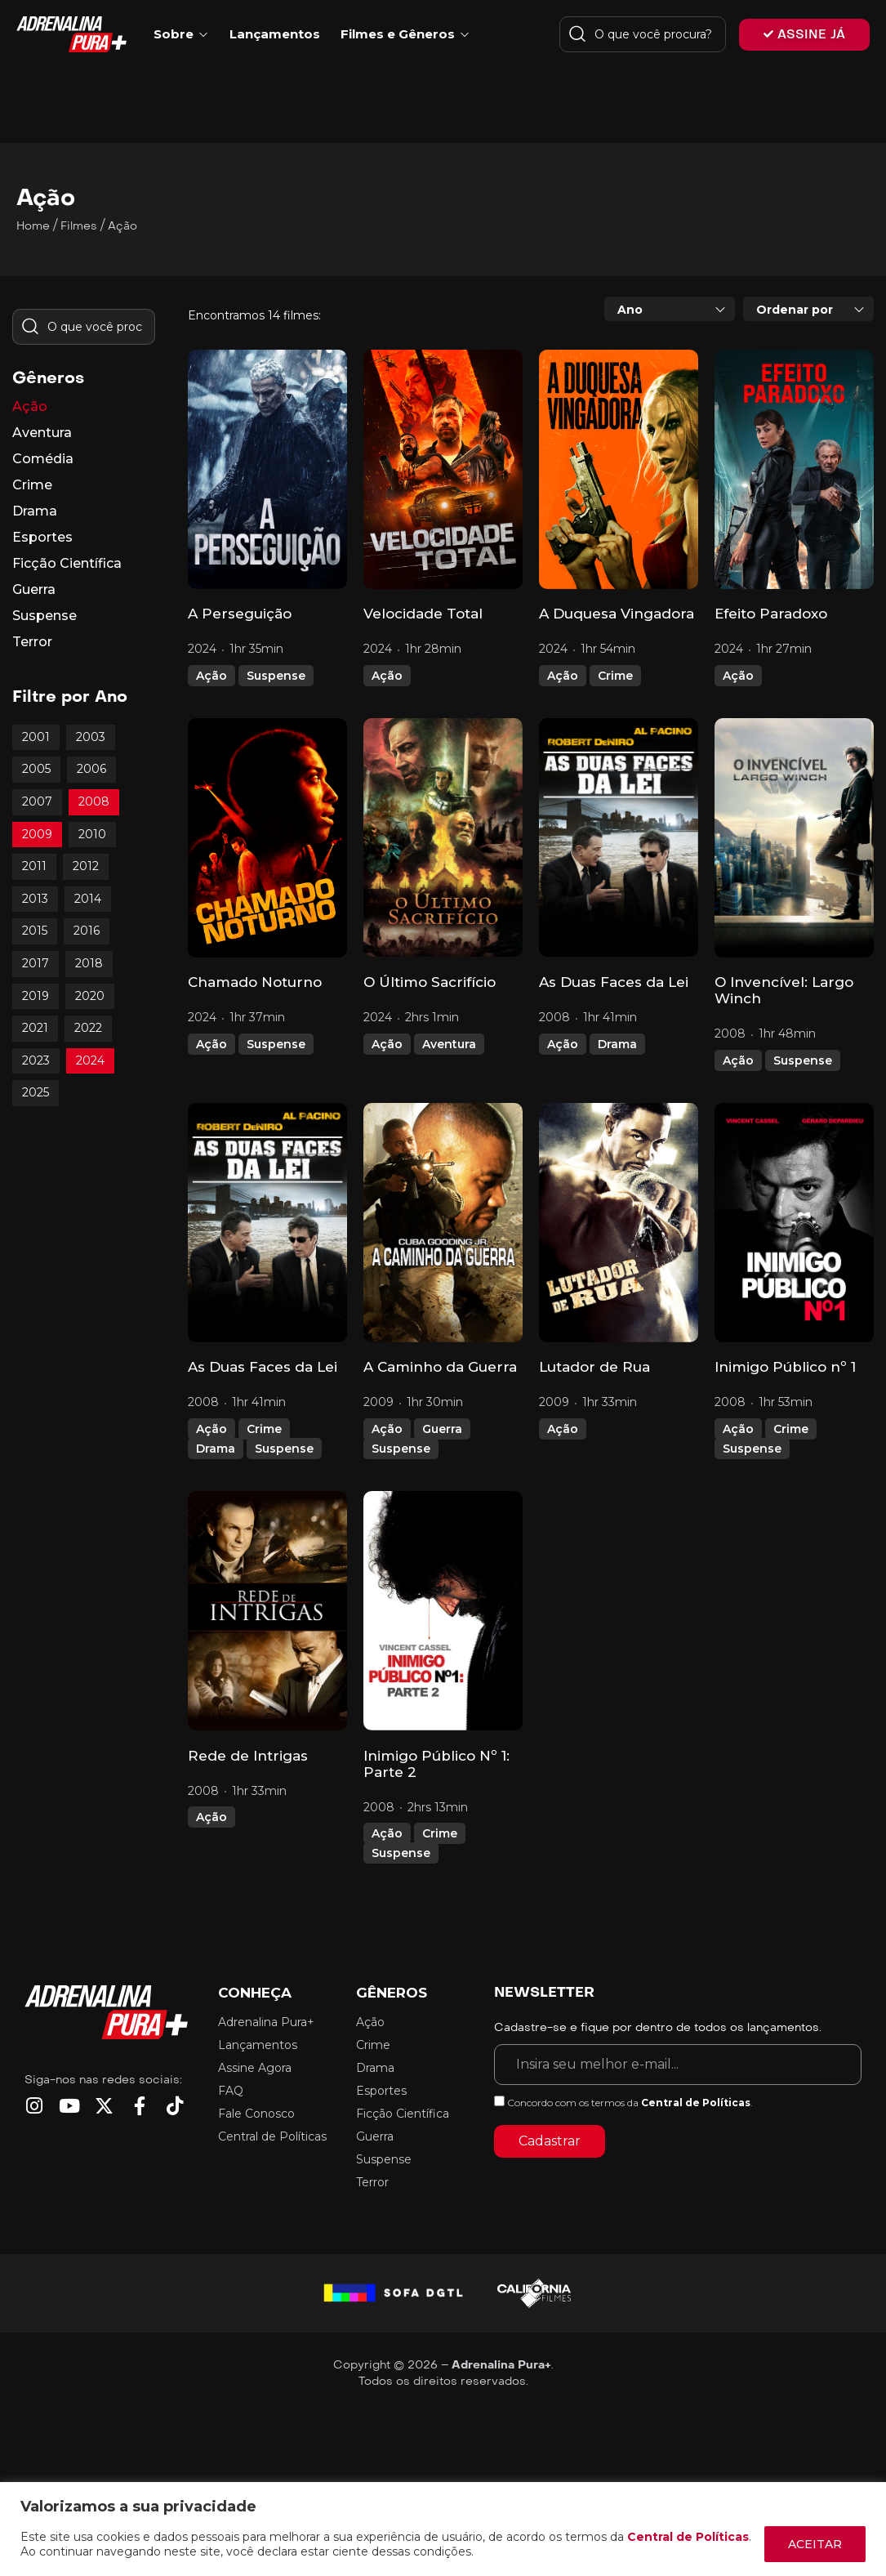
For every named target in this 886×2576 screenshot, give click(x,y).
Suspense (276, 675)
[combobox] (669, 309)
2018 (89, 963)
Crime (615, 675)
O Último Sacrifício (429, 982)
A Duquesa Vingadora (616, 613)
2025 (35, 1092)
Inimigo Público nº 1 (785, 1367)
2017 (35, 963)
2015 (34, 930)
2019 (35, 996)
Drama (617, 1044)
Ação (211, 675)
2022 (88, 1027)
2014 (87, 898)
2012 (86, 866)
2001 (36, 737)
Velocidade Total (423, 613)
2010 (92, 834)
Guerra (442, 1429)
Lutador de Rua (594, 1367)
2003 (90, 737)
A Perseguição (240, 613)
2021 (35, 1027)
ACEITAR (815, 2544)
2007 (37, 801)
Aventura (449, 1044)
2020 (90, 996)
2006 (91, 768)
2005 (36, 768)
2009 (37, 834)
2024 (90, 1060)
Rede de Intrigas (248, 1756)
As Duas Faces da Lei (613, 982)
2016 (86, 930)
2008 (93, 801)
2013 (35, 898)
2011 (34, 866)
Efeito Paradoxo (771, 613)
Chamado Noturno (255, 982)
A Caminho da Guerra (440, 1367)
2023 (36, 1060)
